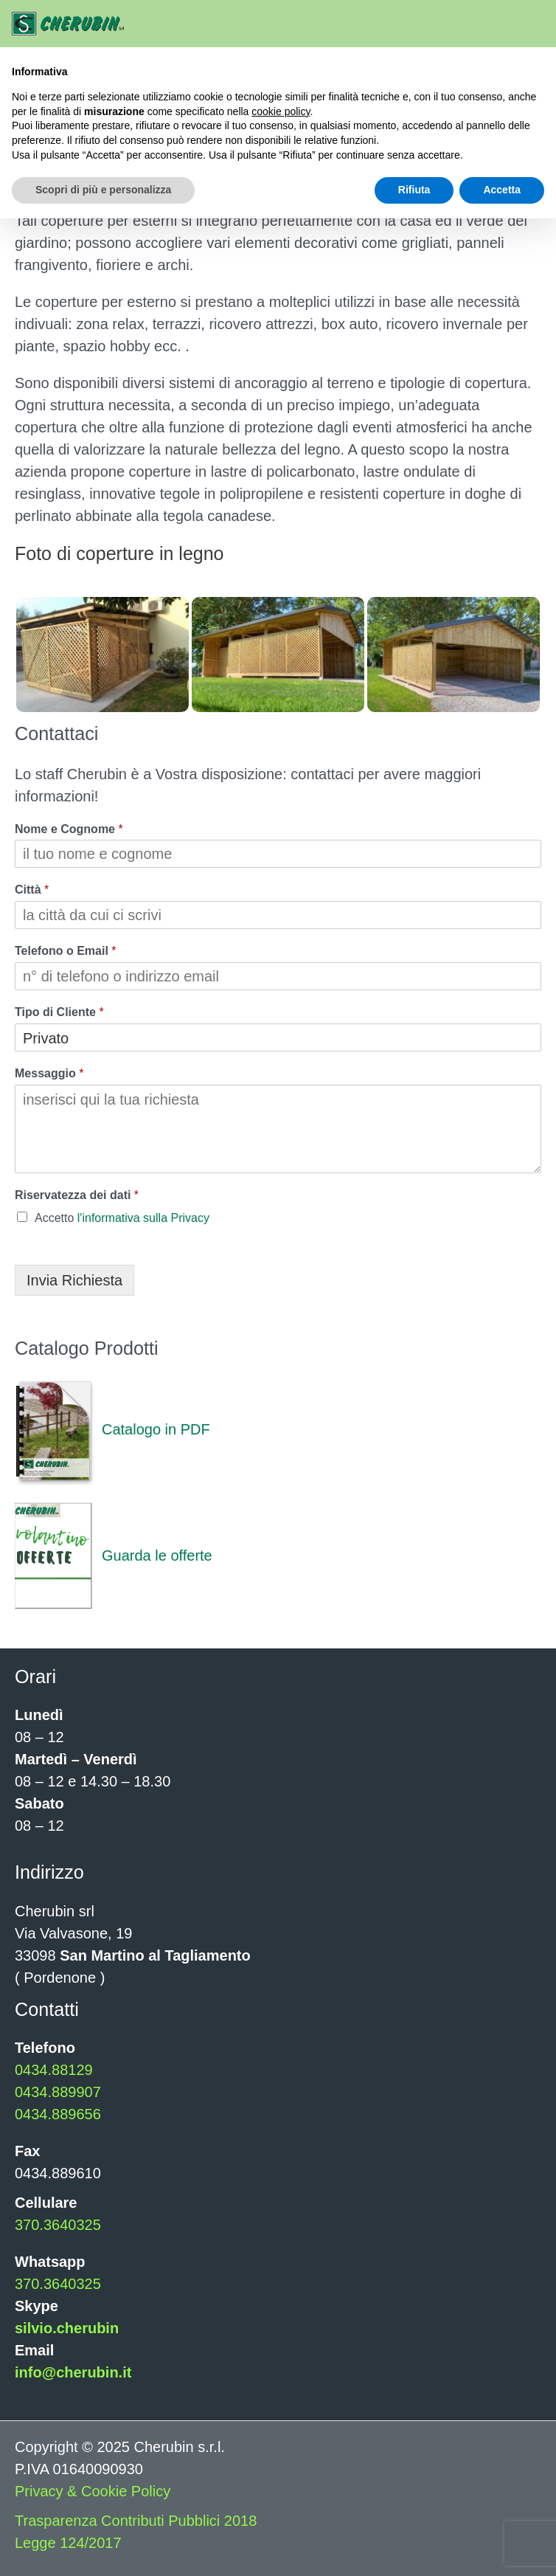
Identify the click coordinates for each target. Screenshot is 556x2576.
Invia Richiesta (74, 1280)
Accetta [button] (502, 190)
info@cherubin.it (73, 2372)
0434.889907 (58, 2092)
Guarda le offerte (113, 1555)
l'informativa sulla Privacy (143, 1218)
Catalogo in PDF (112, 1429)
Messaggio (49, 1073)
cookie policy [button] (280, 111)
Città (32, 889)
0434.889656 (58, 2114)
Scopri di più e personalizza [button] (103, 190)
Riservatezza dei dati (77, 1195)
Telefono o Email (66, 951)
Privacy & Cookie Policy (92, 2491)
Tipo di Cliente (59, 1012)
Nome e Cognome (69, 829)
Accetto (122, 1218)
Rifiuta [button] (414, 190)
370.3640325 (58, 2225)
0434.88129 (54, 2070)
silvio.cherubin (67, 2328)
